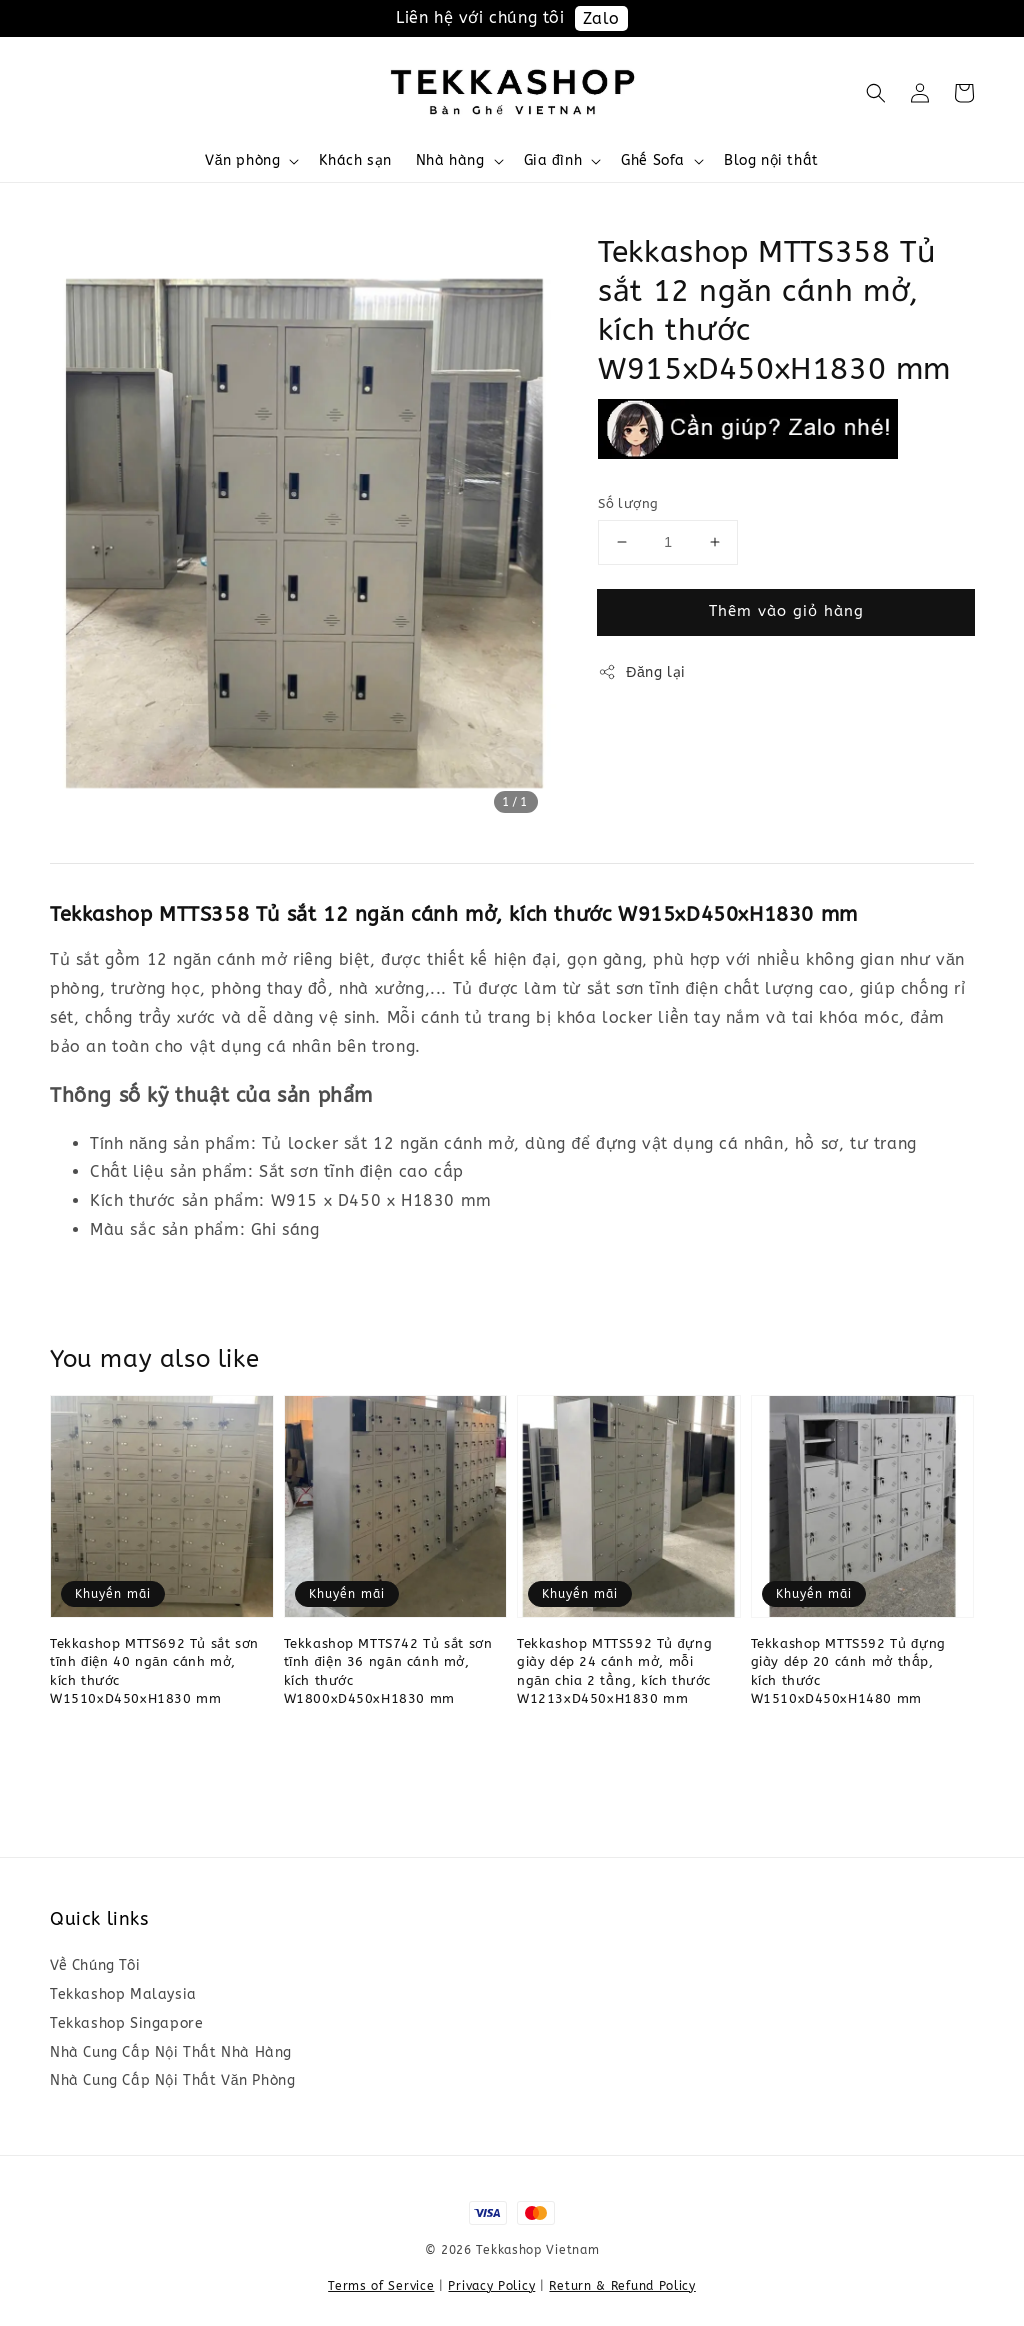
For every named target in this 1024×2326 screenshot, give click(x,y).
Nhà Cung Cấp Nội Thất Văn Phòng (172, 2080)
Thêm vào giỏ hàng (786, 611)
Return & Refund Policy (622, 2286)
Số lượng (628, 503)
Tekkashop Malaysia (123, 1994)
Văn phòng (242, 160)
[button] (876, 93)
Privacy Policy (491, 2286)
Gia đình (553, 160)
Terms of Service (381, 2286)
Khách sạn (355, 160)
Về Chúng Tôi (95, 1965)
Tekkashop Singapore (126, 2023)
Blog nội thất (771, 160)
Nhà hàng (450, 160)
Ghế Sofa (653, 160)
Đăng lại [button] (642, 672)
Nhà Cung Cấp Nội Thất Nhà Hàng (171, 2052)
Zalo (601, 18)
